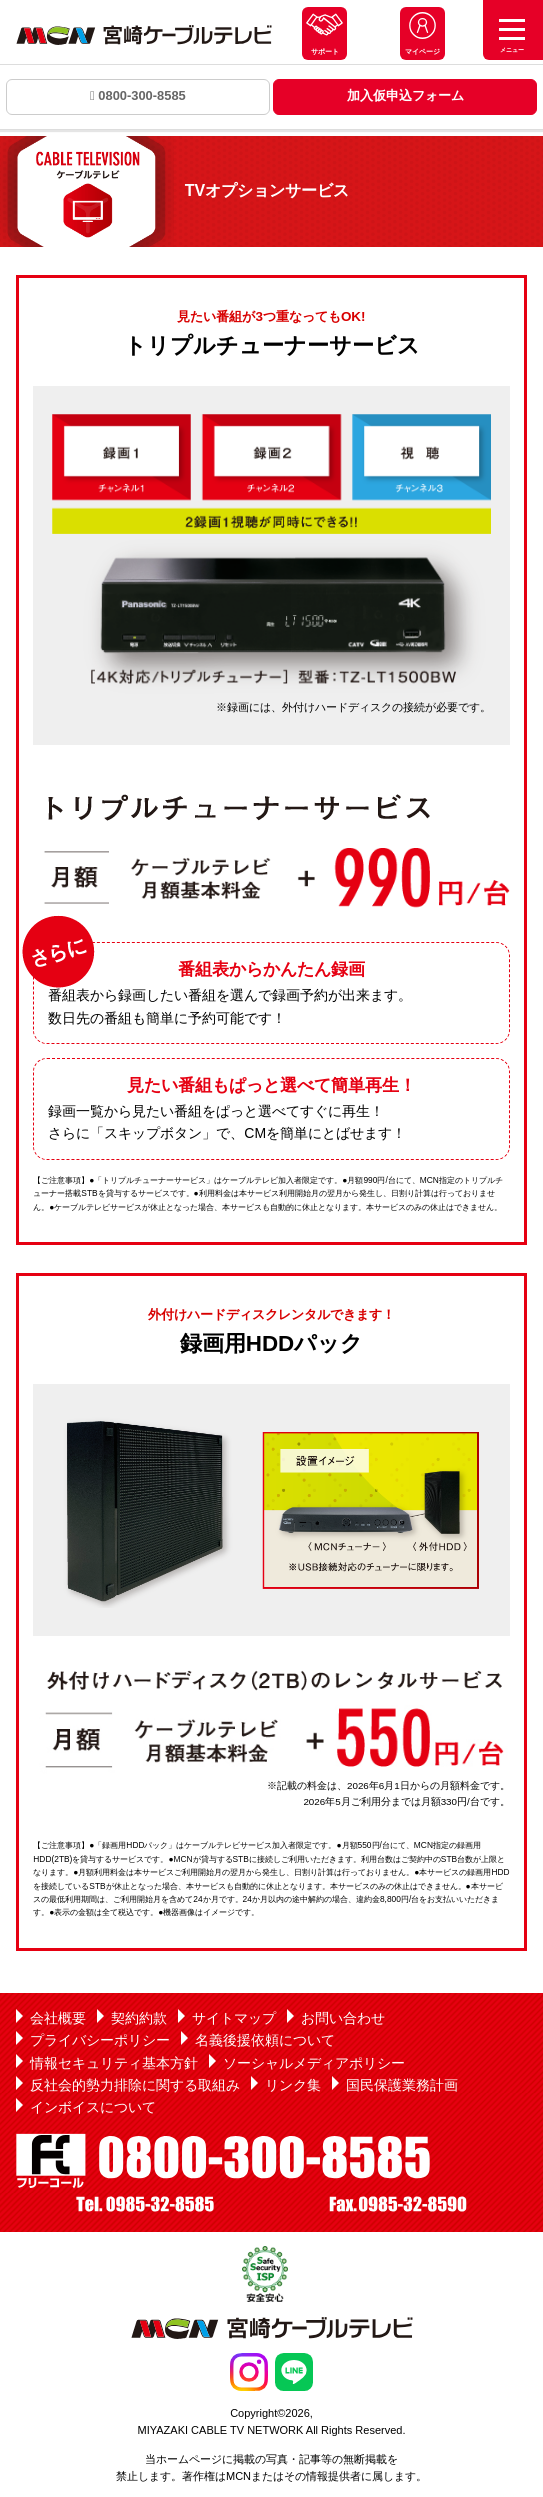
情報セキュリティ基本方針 (114, 2063)
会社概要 (58, 2018)
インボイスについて (93, 2107)
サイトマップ (234, 2018)
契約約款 (139, 2018)
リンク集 (293, 2085)
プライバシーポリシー (100, 2040)
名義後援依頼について (265, 2040)
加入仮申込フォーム (405, 95)
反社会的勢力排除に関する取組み (135, 2085)
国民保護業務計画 (402, 2085)
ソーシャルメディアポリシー (314, 2063)
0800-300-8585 (138, 95)
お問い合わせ (343, 2018)
